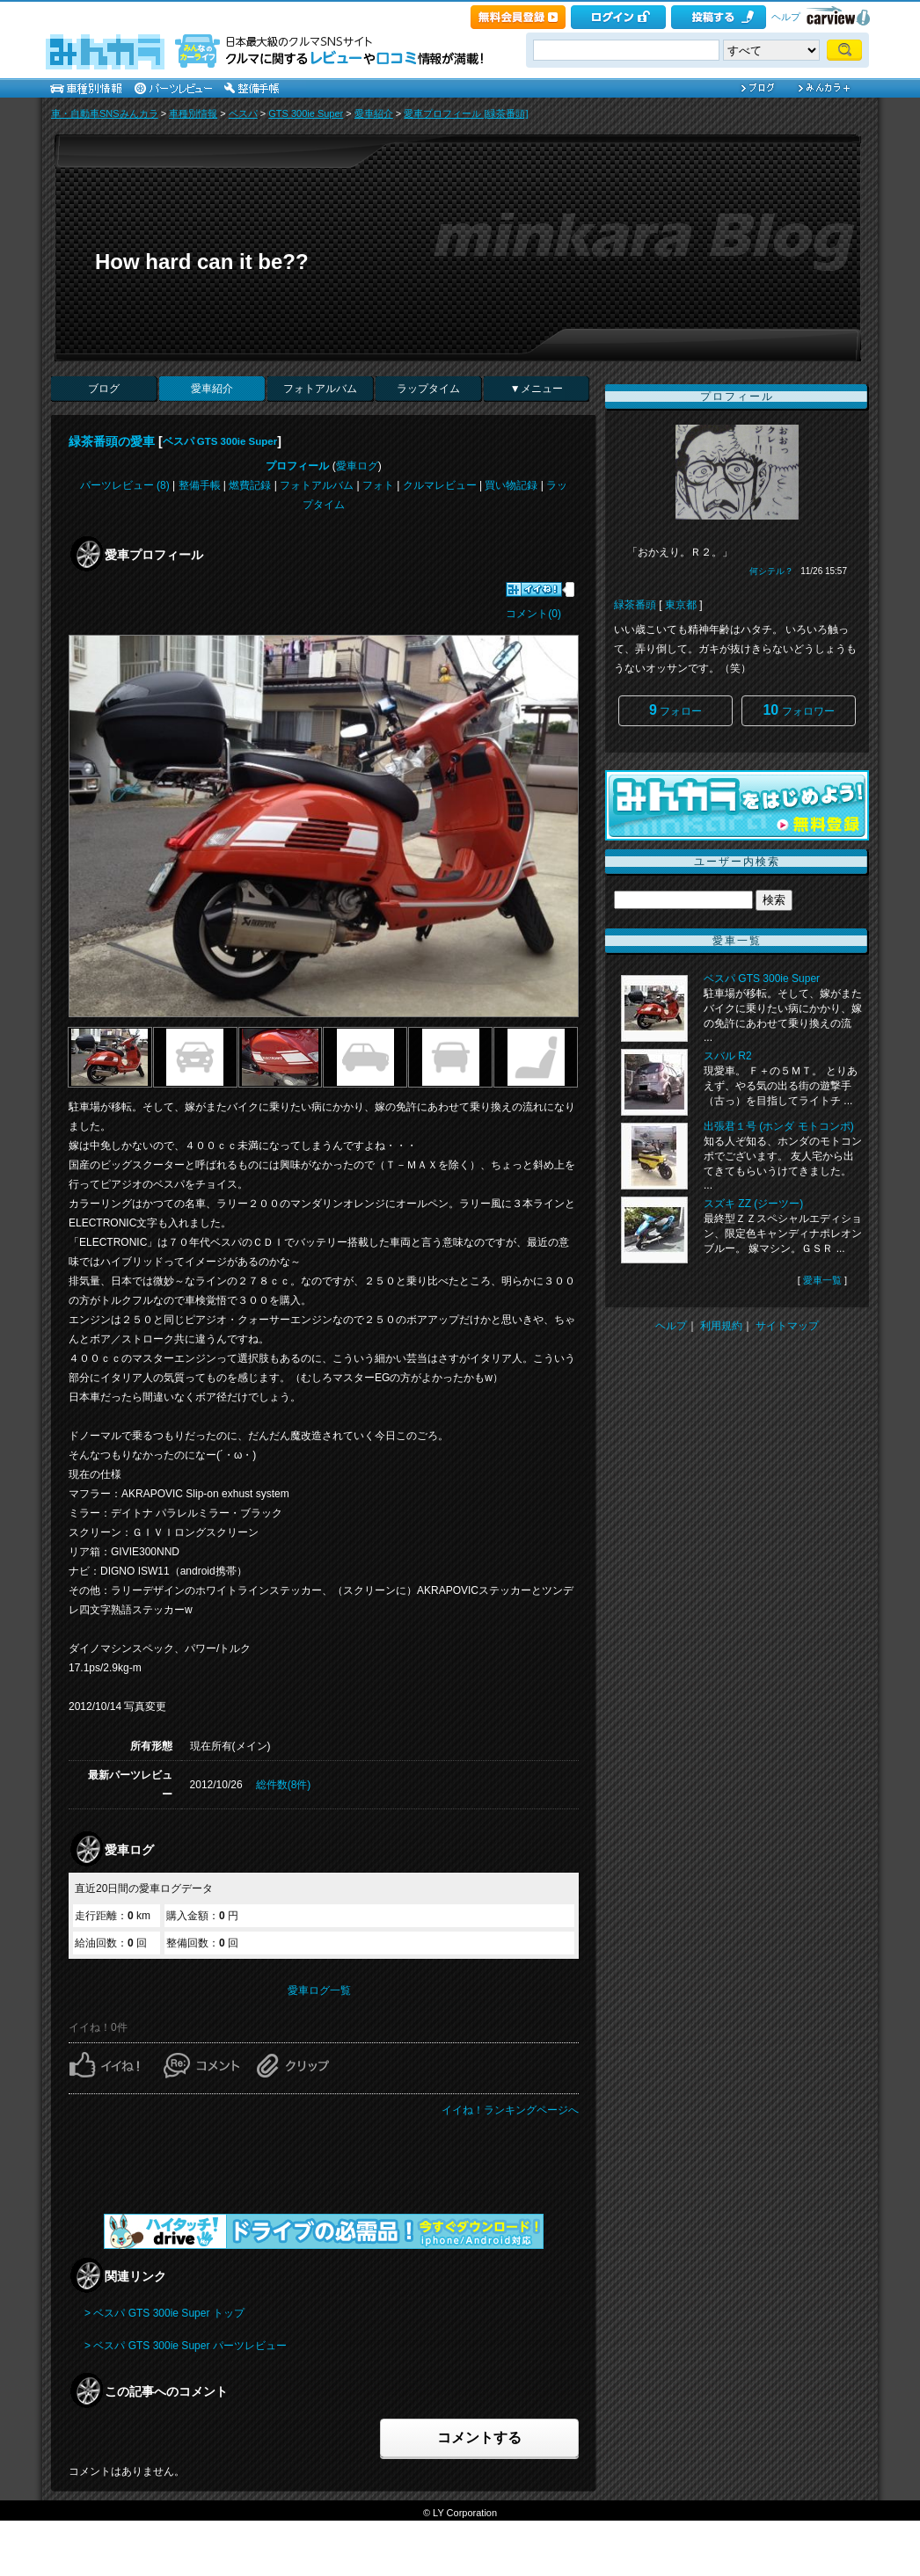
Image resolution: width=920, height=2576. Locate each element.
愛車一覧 (822, 1280)
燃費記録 (250, 485)
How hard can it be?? (202, 261)
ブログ (104, 388)
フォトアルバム (320, 388)
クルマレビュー (440, 485)
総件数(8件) (283, 1785)
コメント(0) (533, 614)
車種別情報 (193, 113)
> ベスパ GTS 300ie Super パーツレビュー (185, 2346)
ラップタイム (428, 388)
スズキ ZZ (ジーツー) (753, 1203)
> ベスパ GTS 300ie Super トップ (164, 2313)
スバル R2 (728, 1056)
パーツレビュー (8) (125, 485)
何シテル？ (771, 571)
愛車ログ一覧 (319, 1990)
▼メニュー (536, 388)
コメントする (479, 2437)
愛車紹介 (373, 113)
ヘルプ (785, 16)
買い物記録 (511, 485)
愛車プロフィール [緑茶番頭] (466, 113)
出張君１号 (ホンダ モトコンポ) (779, 1126)
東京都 (681, 605)
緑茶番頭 (635, 605)
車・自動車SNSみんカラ (104, 113)
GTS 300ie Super (305, 113)
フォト (378, 485)
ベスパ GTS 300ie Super (220, 441)
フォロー (675, 709)
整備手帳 (200, 485)
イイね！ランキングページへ (510, 2110)
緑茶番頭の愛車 (112, 441)
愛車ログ (357, 466)
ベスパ (243, 113)
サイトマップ (787, 1326)
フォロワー (798, 709)
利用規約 (721, 1326)
